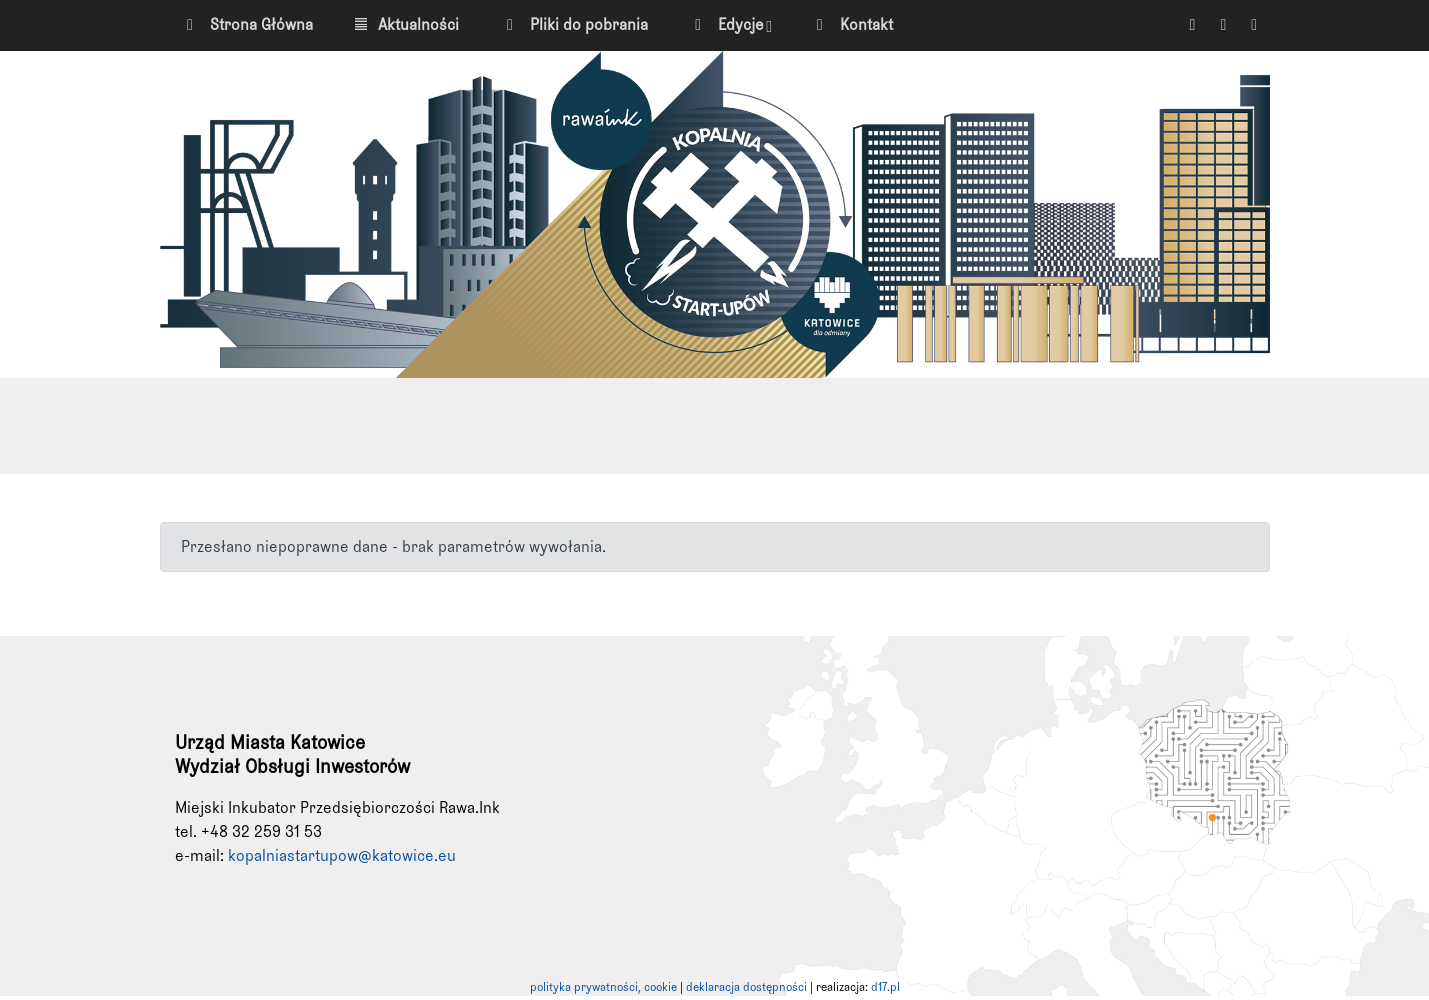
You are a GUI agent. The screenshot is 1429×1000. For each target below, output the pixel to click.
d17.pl (885, 988)
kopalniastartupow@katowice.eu (342, 856)
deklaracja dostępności (746, 988)
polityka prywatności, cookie (603, 988)
